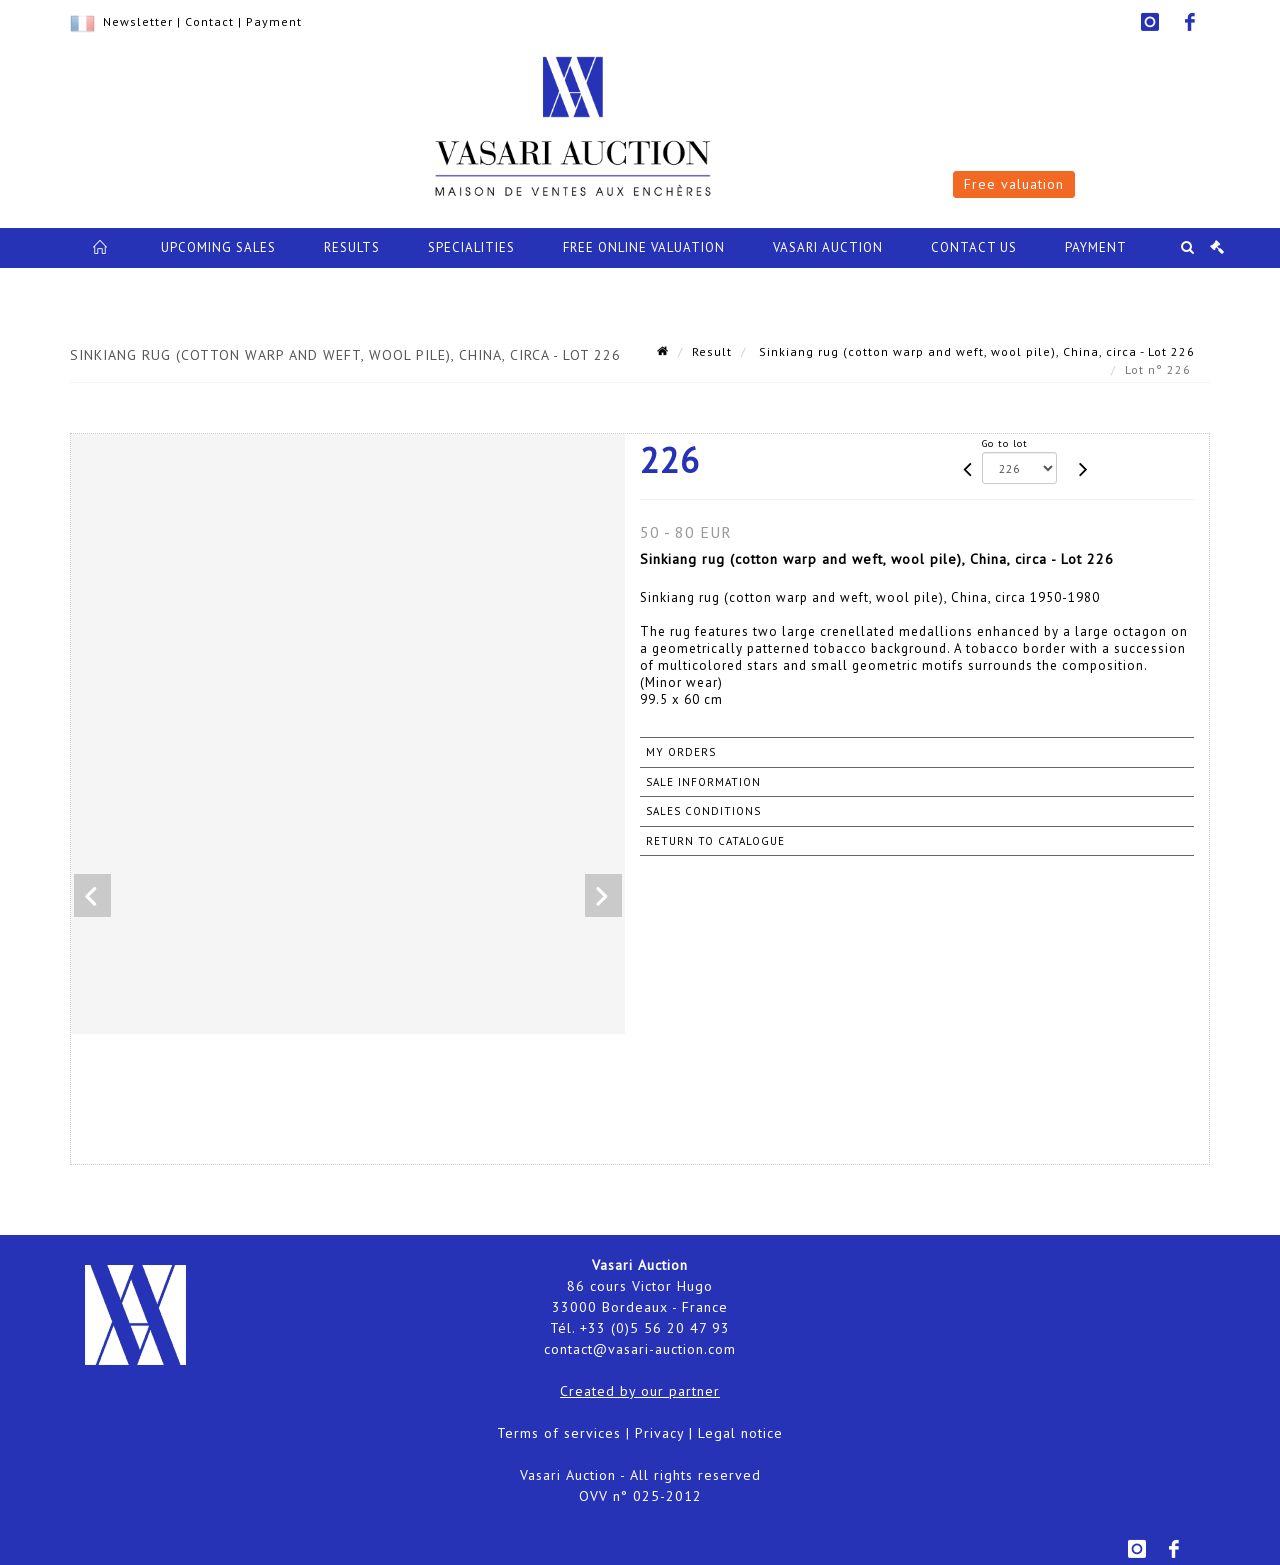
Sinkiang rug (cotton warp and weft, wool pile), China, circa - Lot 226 (975, 351)
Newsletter (138, 21)
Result (712, 351)
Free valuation (1014, 184)
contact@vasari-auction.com (640, 1349)
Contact (209, 21)
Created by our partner (640, 1391)
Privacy (659, 1433)
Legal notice (740, 1433)
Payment (274, 21)
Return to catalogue (715, 841)
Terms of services (559, 1433)
